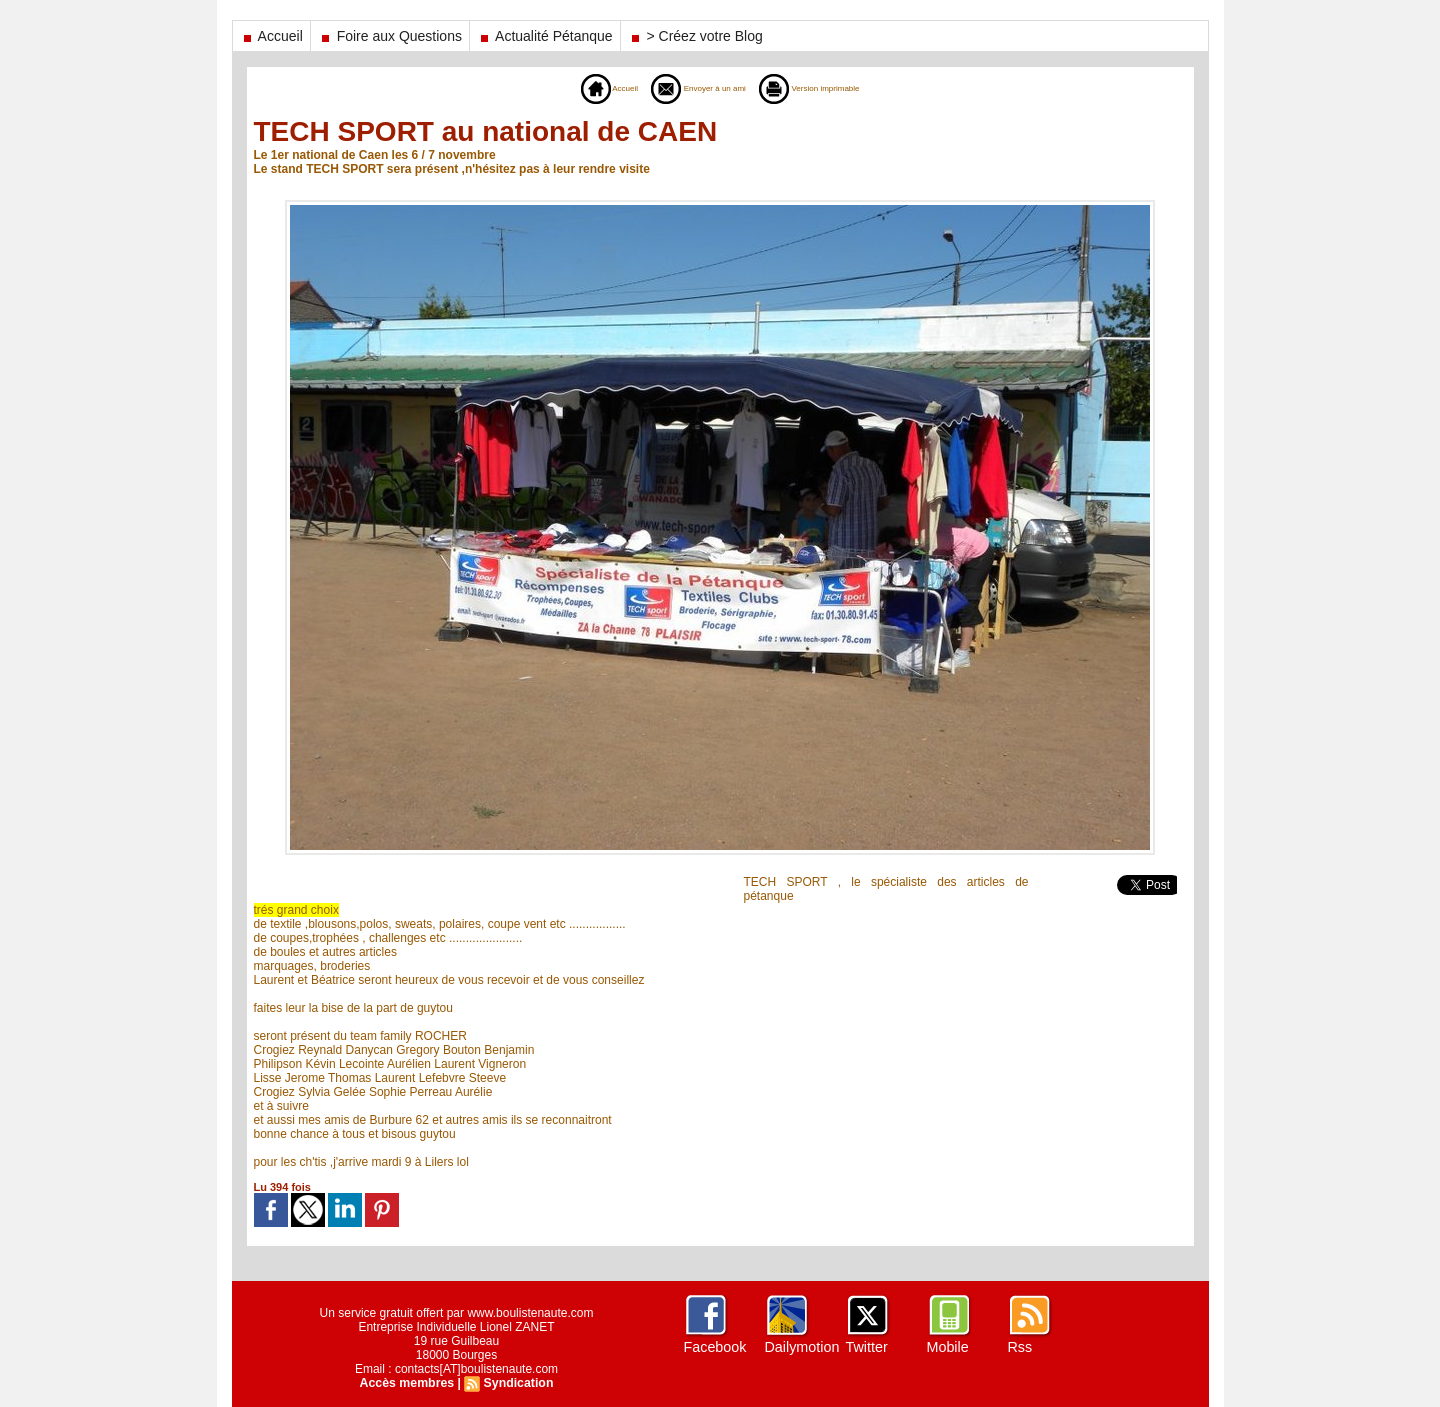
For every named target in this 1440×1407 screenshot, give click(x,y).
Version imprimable (832, 88)
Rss (1020, 1347)
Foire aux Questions (390, 36)
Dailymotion (801, 1347)
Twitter (866, 1347)
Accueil (271, 36)
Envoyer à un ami (688, 88)
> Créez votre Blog (695, 36)
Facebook (714, 1347)
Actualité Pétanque (545, 36)
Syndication (517, 1383)
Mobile (947, 1347)
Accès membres (408, 1383)
